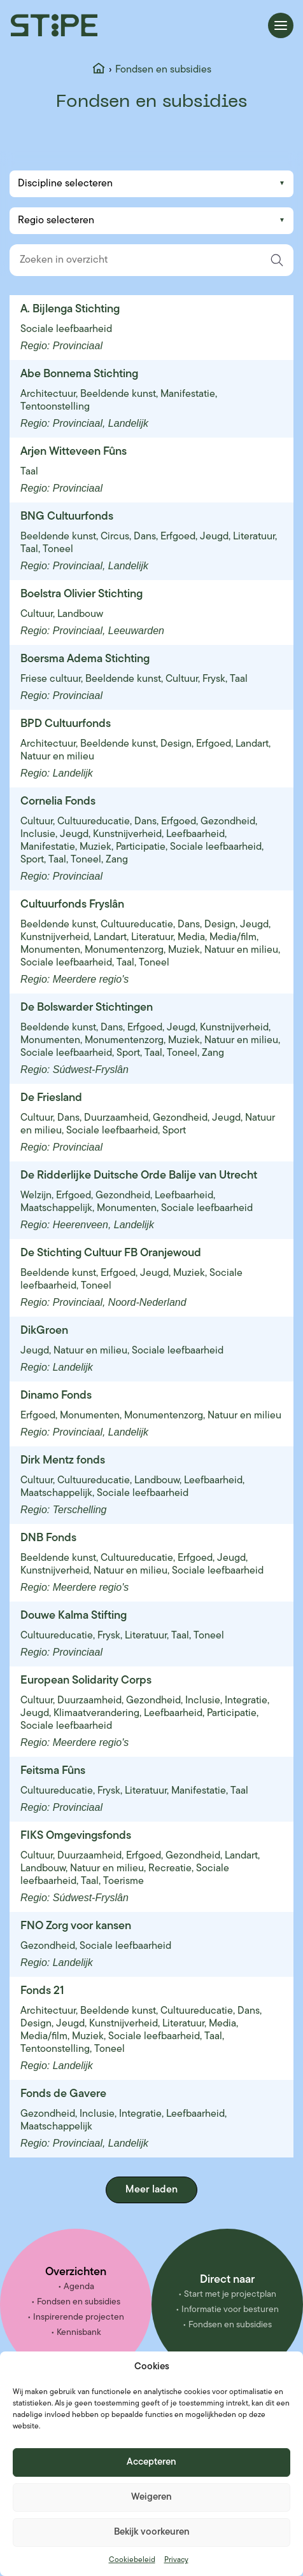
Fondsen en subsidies (78, 2302)
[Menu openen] (280, 25)
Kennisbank (79, 2332)
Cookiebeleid (132, 2560)
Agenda (79, 2287)
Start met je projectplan (230, 2294)
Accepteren (151, 2462)
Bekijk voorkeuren (152, 2532)
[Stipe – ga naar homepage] (54, 25)
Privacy (176, 2560)
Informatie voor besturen (230, 2310)
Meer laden (151, 2190)
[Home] (99, 70)
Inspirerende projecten (78, 2317)
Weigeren (151, 2497)
